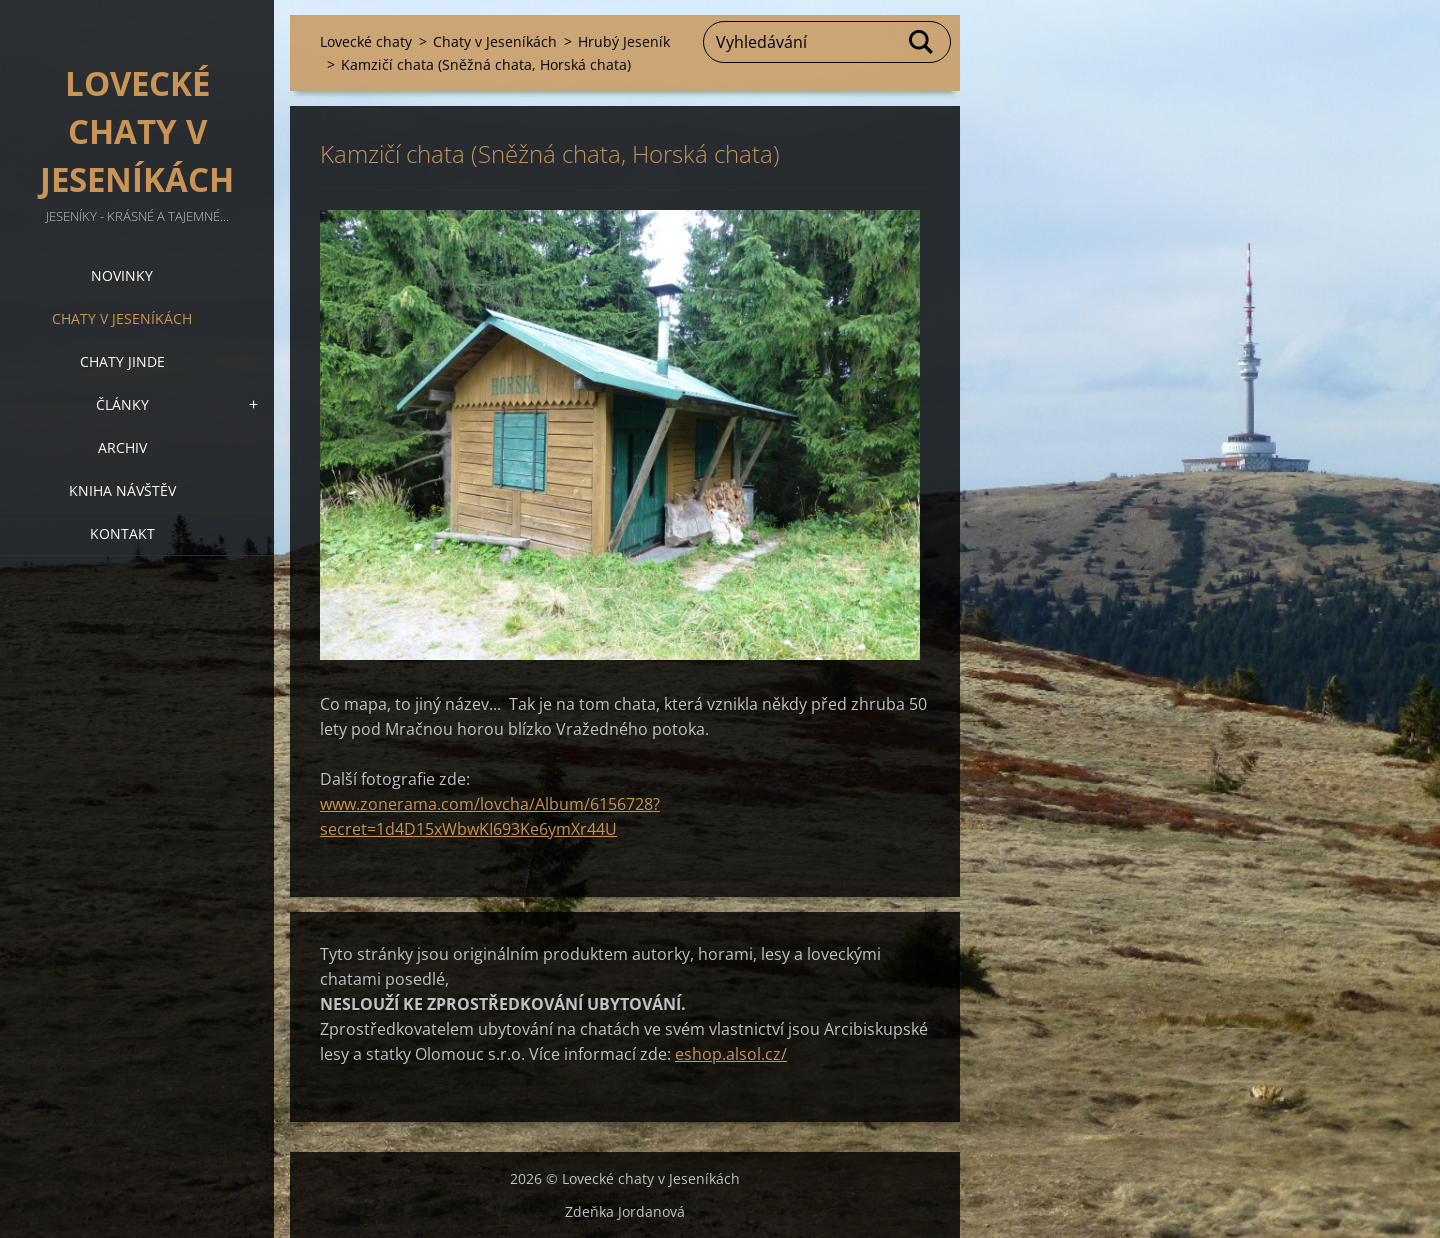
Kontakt (122, 533)
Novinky (122, 275)
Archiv (122, 447)
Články (122, 404)
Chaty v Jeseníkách (122, 318)
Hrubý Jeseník (624, 41)
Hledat (922, 42)
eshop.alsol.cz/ (731, 1054)
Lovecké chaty (366, 41)
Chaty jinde (122, 361)
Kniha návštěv (122, 490)
